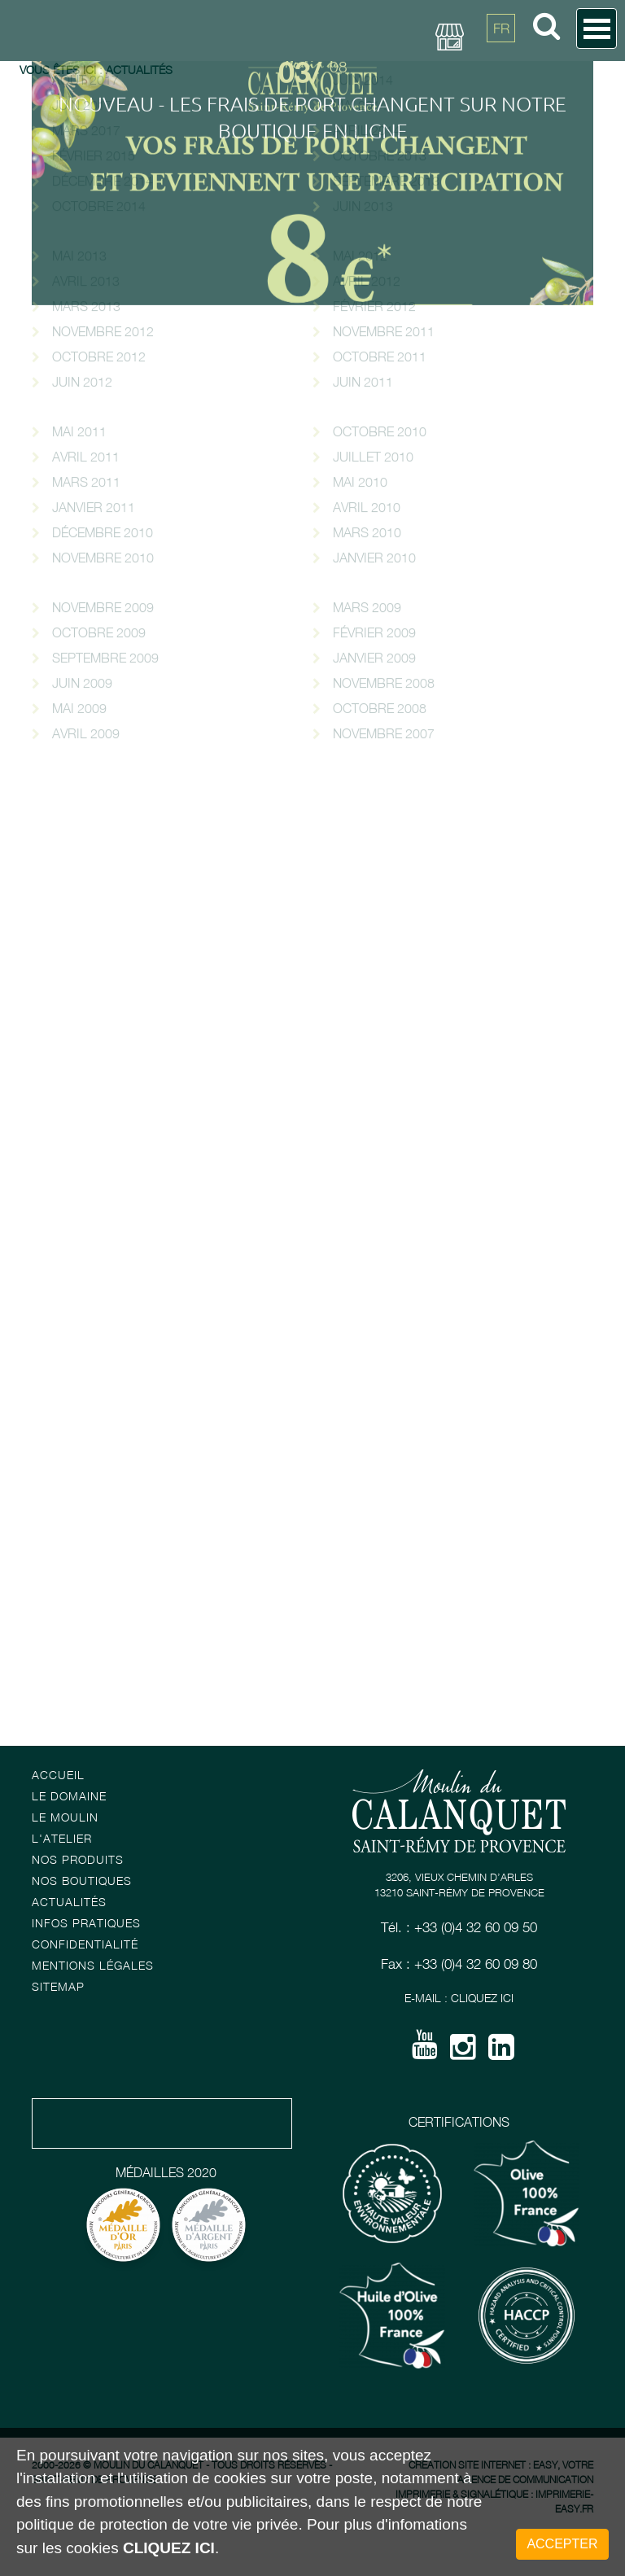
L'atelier (62, 1838)
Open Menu (596, 28)
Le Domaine (69, 1796)
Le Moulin (65, 1817)
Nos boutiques (82, 1880)
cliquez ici (169, 2547)
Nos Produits (78, 1859)
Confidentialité (85, 1944)
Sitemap (58, 1986)
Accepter (562, 2544)
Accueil (58, 1775)
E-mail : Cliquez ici (459, 1998)
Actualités (69, 1902)
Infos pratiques (86, 1923)
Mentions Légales (93, 1965)
